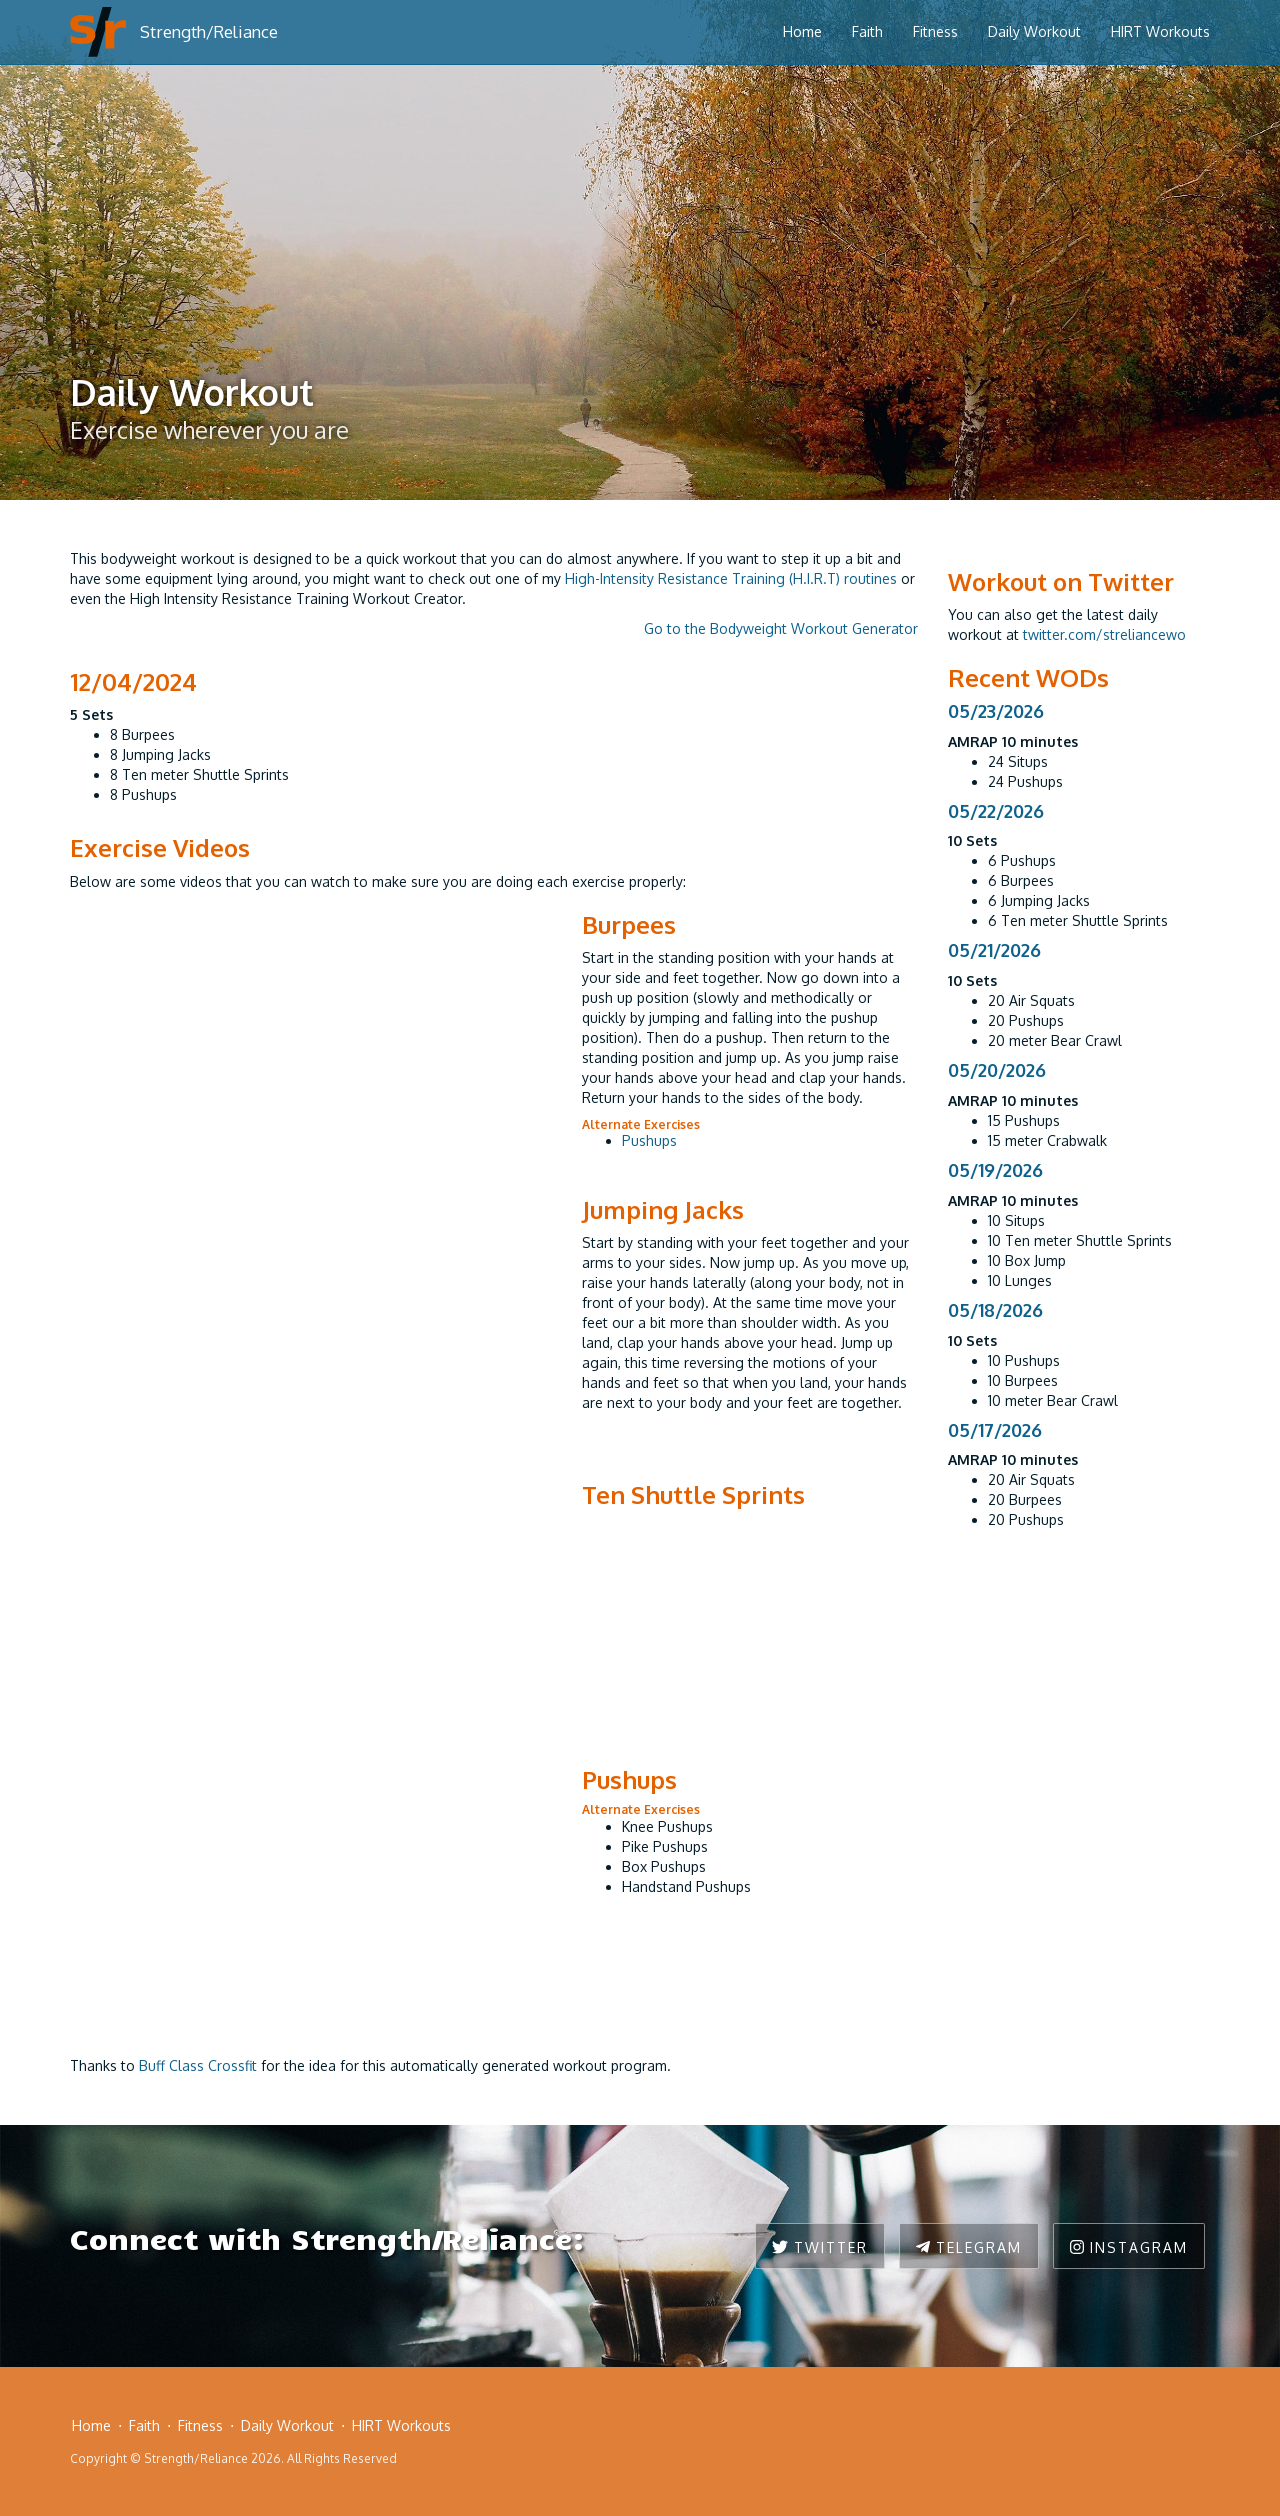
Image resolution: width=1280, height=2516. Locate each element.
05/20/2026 (997, 1070)
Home (802, 31)
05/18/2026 (995, 1310)
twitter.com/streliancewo (1104, 634)
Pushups (649, 1140)
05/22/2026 (996, 811)
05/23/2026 (996, 711)
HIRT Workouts (1160, 31)
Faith (867, 31)
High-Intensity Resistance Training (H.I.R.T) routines (731, 578)
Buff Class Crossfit (198, 2065)
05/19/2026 (995, 1170)
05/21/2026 (994, 950)
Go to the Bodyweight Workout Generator (781, 628)
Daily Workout (1034, 31)
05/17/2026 (995, 1430)
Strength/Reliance (209, 31)
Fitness (935, 31)
